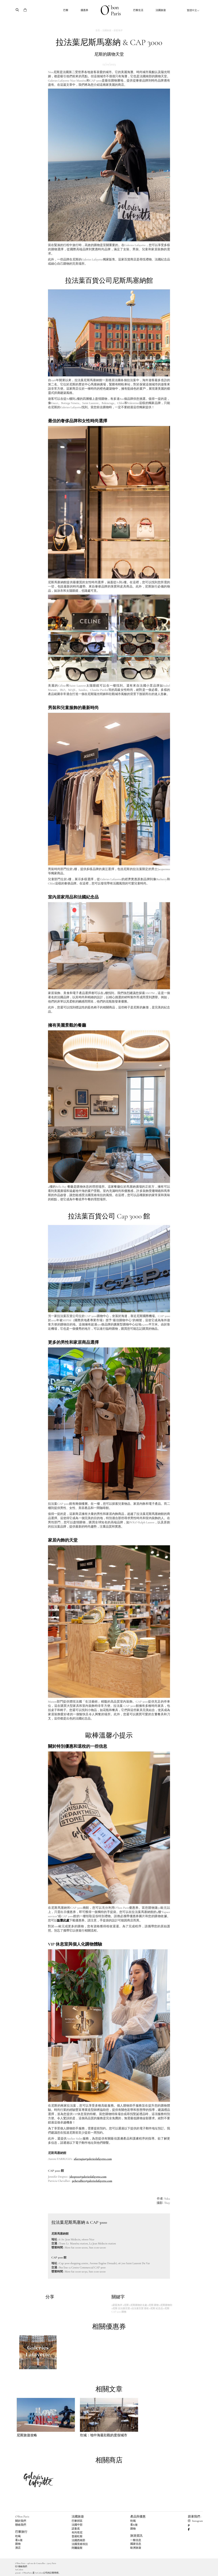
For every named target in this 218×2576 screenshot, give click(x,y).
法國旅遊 (161, 10)
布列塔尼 (77, 2532)
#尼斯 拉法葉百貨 (121, 2308)
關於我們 (20, 2521)
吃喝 (18, 2536)
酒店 (18, 2547)
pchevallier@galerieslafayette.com (92, 2181)
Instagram (195, 2521)
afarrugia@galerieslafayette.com (93, 2159)
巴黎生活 (138, 10)
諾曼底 (76, 2528)
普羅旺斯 (77, 2536)
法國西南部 (78, 2540)
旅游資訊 (136, 2535)
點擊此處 (63, 1920)
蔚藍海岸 (118, 30)
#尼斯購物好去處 (138, 2305)
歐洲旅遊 (135, 2547)
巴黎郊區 (77, 2521)
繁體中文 (193, 10)
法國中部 (77, 2524)
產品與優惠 (138, 2516)
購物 (18, 2544)
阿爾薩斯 (77, 2548)
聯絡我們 (20, 2524)
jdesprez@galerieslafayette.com (87, 2176)
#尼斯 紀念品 (156, 2308)
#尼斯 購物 (153, 2305)
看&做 (18, 2540)
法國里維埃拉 (80, 2544)
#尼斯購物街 (165, 2305)
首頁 (97, 30)
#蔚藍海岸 (117, 2305)
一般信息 (135, 2540)
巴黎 (65, 10)
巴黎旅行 (21, 2532)
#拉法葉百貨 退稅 (139, 2308)
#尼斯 (126, 2305)
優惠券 (84, 10)
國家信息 (135, 2544)
